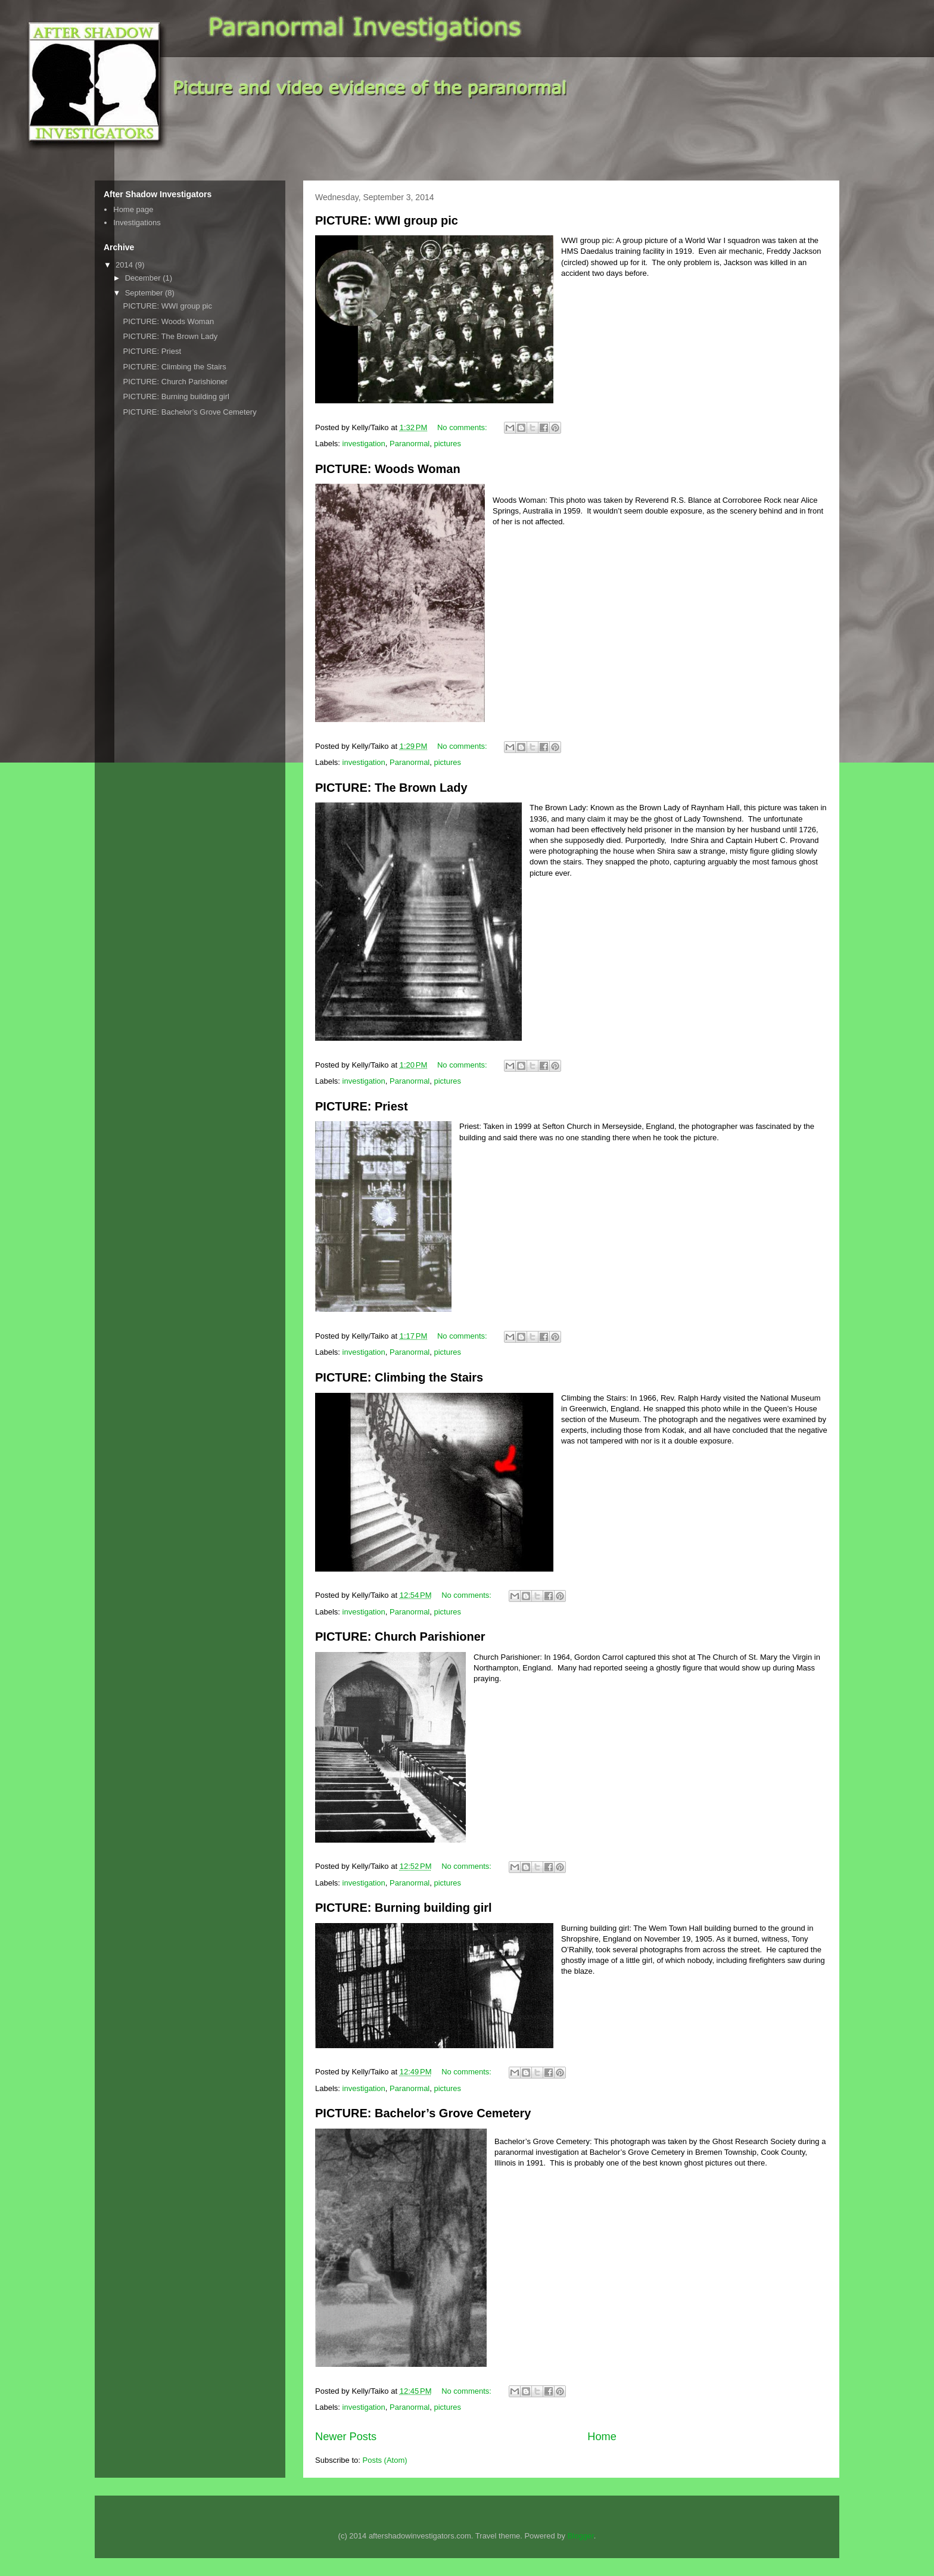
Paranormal (409, 443)
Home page (133, 209)
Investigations (137, 222)
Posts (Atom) (385, 2460)
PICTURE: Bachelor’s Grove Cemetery (423, 2113)
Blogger (581, 2535)
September (145, 292)
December (144, 277)
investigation (364, 443)
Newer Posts (345, 2437)
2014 (125, 264)
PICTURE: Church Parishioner (400, 1636)
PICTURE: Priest (361, 1106)
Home (602, 2437)
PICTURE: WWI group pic (386, 220)
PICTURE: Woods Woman (387, 468)
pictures (448, 443)
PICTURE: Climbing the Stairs (399, 1377)
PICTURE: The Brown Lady (391, 787)
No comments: (463, 427)
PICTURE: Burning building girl (403, 1907)
